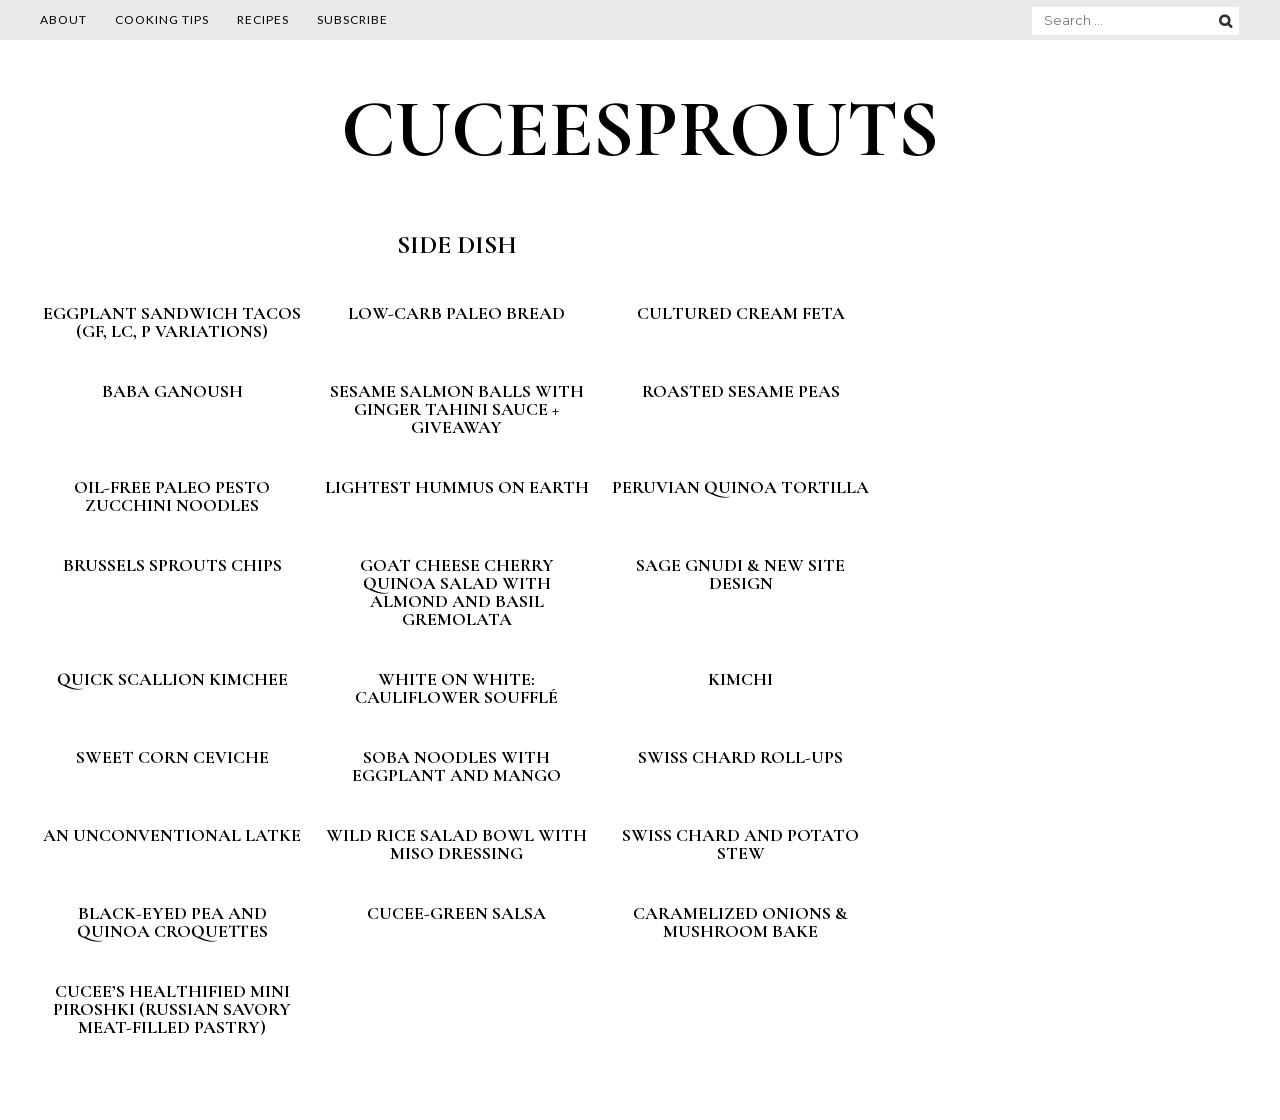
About (63, 19)
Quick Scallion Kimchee (172, 679)
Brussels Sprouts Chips (172, 565)
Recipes (263, 19)
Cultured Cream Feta (741, 313)
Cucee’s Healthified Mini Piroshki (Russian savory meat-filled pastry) (172, 1009)
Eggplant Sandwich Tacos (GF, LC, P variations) (172, 322)
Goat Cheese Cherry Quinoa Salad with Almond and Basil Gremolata (457, 592)
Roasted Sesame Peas (741, 391)
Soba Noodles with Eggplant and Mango (456, 766)
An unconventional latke (172, 835)
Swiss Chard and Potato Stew (740, 844)
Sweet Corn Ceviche (172, 757)
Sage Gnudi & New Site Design (740, 574)
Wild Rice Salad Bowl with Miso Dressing (456, 844)
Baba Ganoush (172, 391)
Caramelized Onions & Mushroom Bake (740, 922)
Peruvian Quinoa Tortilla (740, 487)
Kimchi (740, 679)
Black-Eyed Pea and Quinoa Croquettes (172, 922)
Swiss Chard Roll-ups (740, 757)
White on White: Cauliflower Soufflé (456, 688)
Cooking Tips (162, 19)
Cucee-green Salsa (456, 913)
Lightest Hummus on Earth (457, 487)
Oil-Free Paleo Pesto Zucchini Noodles (172, 496)
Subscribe (352, 19)
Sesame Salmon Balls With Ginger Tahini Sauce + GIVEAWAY (457, 409)
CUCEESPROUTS (640, 129)
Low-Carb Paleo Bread (456, 313)
